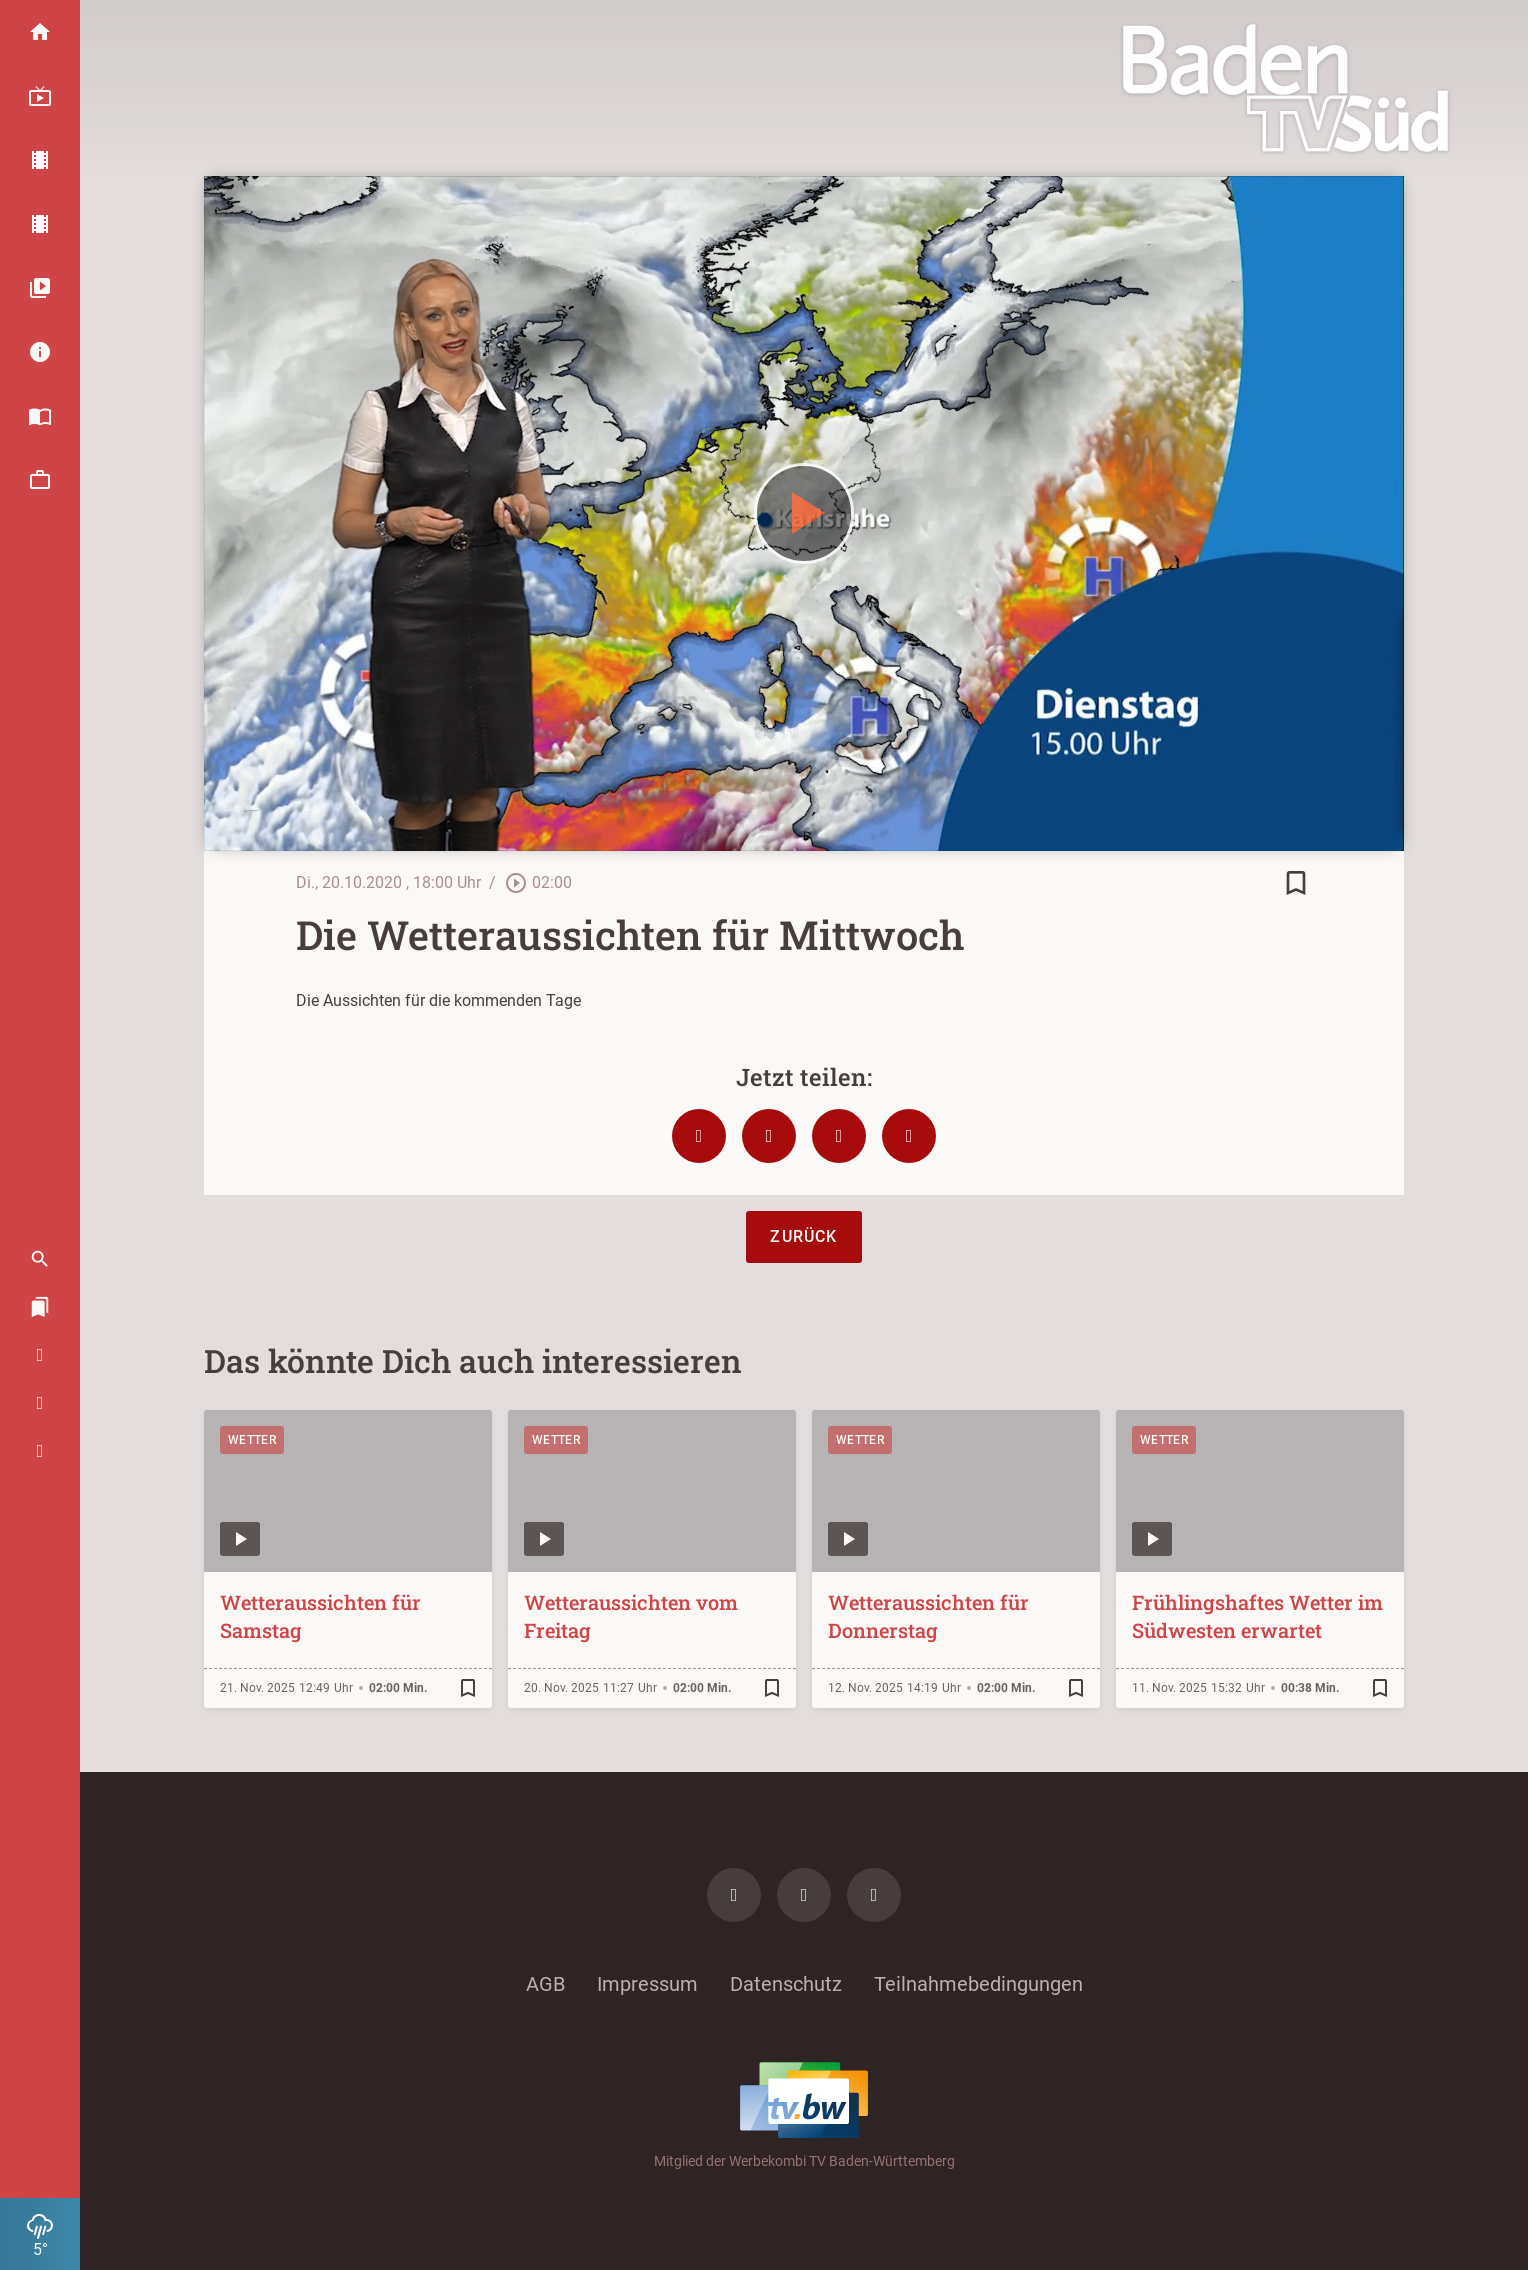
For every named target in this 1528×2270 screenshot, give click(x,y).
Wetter (252, 1440)
